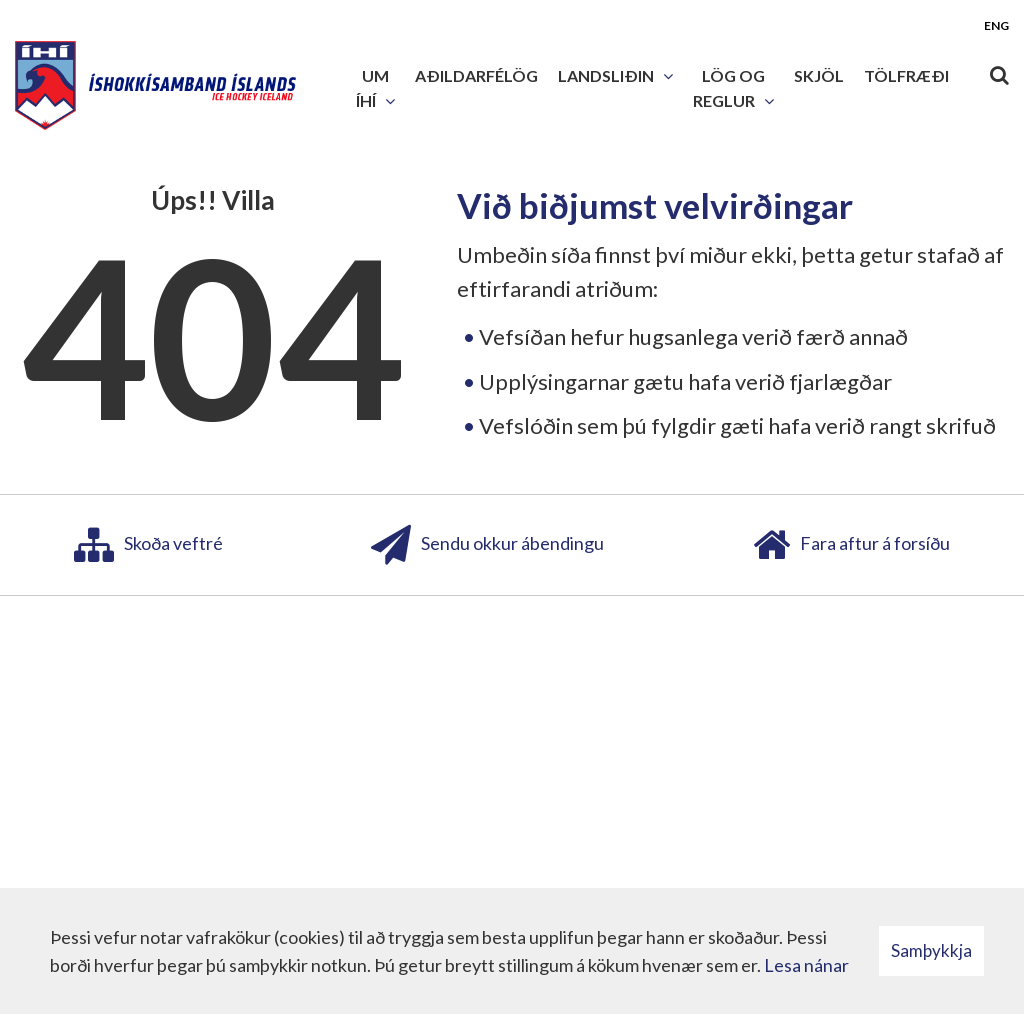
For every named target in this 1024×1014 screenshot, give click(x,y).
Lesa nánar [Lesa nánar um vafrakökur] (806, 965)
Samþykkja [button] (931, 950)
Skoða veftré (148, 545)
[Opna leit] (999, 71)
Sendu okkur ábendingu (487, 545)
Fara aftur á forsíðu (851, 545)
